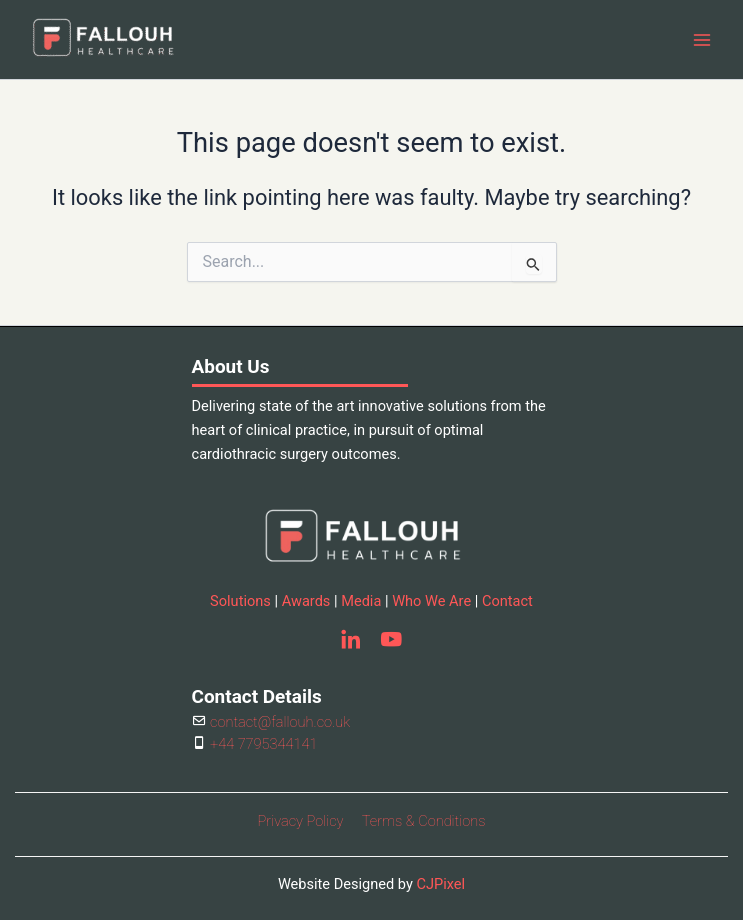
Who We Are (431, 601)
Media (361, 601)
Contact (507, 601)
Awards (306, 601)
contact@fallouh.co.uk (279, 722)
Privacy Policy (301, 821)
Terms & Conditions (424, 821)
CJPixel (440, 884)
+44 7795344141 (262, 744)
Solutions (240, 601)
